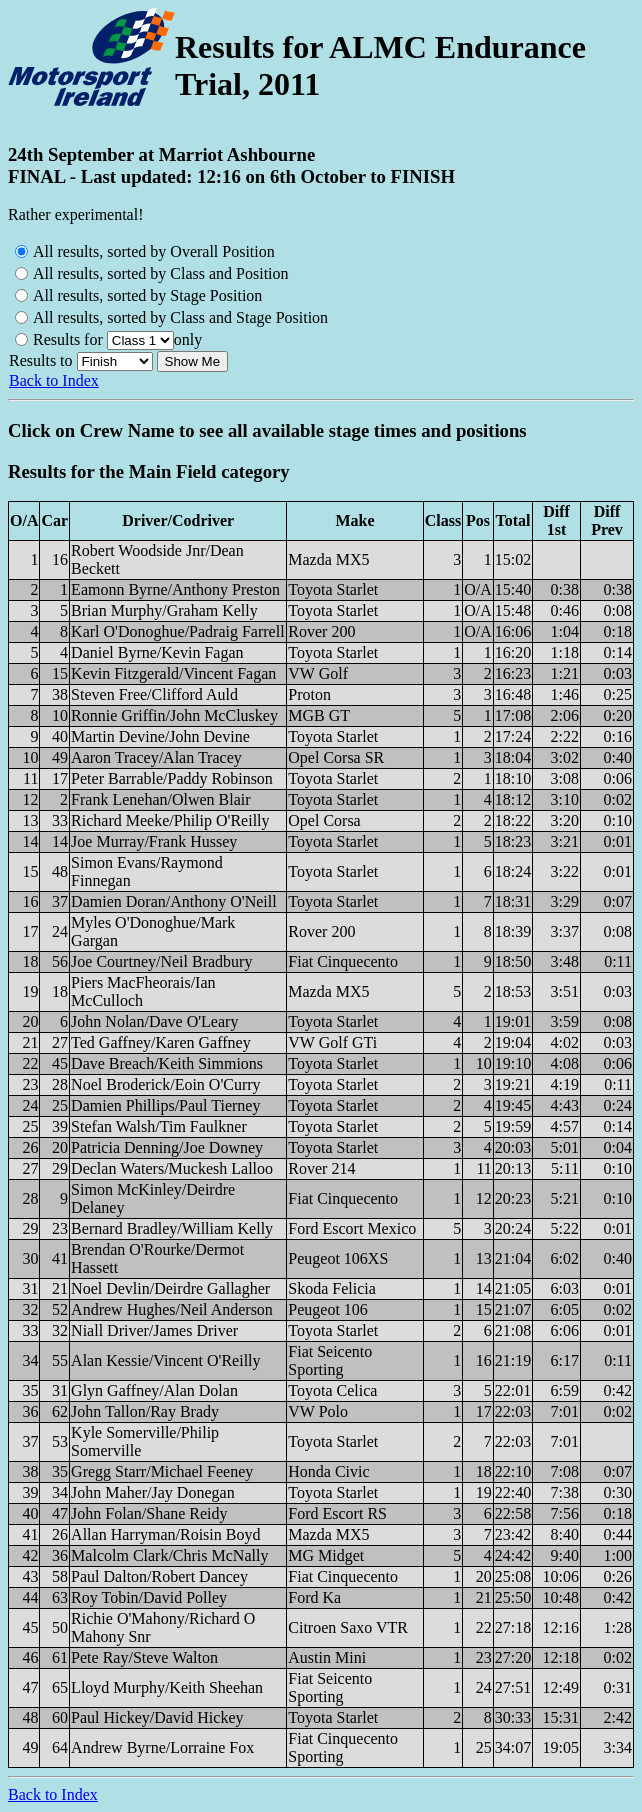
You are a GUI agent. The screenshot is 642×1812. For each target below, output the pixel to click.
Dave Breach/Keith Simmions (167, 1063)
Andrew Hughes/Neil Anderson (172, 1309)
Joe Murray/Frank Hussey (154, 841)
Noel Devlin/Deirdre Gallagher (170, 1288)
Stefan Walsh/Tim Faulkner (159, 1126)
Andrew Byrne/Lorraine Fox (162, 1747)
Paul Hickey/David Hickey (157, 1717)
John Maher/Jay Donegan (153, 1492)
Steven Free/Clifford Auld (154, 694)
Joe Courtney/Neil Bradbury (161, 961)
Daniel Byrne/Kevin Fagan (157, 652)
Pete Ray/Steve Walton (144, 1657)
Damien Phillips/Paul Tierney (165, 1105)
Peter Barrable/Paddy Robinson (172, 778)
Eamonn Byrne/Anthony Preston (175, 589)
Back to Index (54, 380)
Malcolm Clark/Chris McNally (169, 1555)
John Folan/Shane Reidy (149, 1513)
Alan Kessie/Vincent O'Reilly (165, 1360)
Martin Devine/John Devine (160, 736)
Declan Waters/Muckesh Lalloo (172, 1168)
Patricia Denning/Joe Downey (167, 1147)
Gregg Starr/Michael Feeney (162, 1471)
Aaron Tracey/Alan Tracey (156, 757)
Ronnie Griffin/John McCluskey (174, 715)
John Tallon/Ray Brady (145, 1411)
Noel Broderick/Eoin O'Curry (166, 1084)
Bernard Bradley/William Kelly (172, 1228)
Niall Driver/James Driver (154, 1330)
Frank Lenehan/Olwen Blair (161, 799)
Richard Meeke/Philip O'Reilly (170, 820)
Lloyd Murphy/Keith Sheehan (167, 1687)
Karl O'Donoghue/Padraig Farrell (178, 631)
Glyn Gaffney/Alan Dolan (154, 1390)
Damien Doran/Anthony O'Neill (174, 901)
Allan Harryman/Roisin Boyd (165, 1534)
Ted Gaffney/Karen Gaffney (161, 1042)
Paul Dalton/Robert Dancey (159, 1576)
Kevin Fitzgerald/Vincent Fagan (173, 673)
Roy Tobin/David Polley (149, 1597)
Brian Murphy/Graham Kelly (164, 610)
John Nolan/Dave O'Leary (154, 1021)
